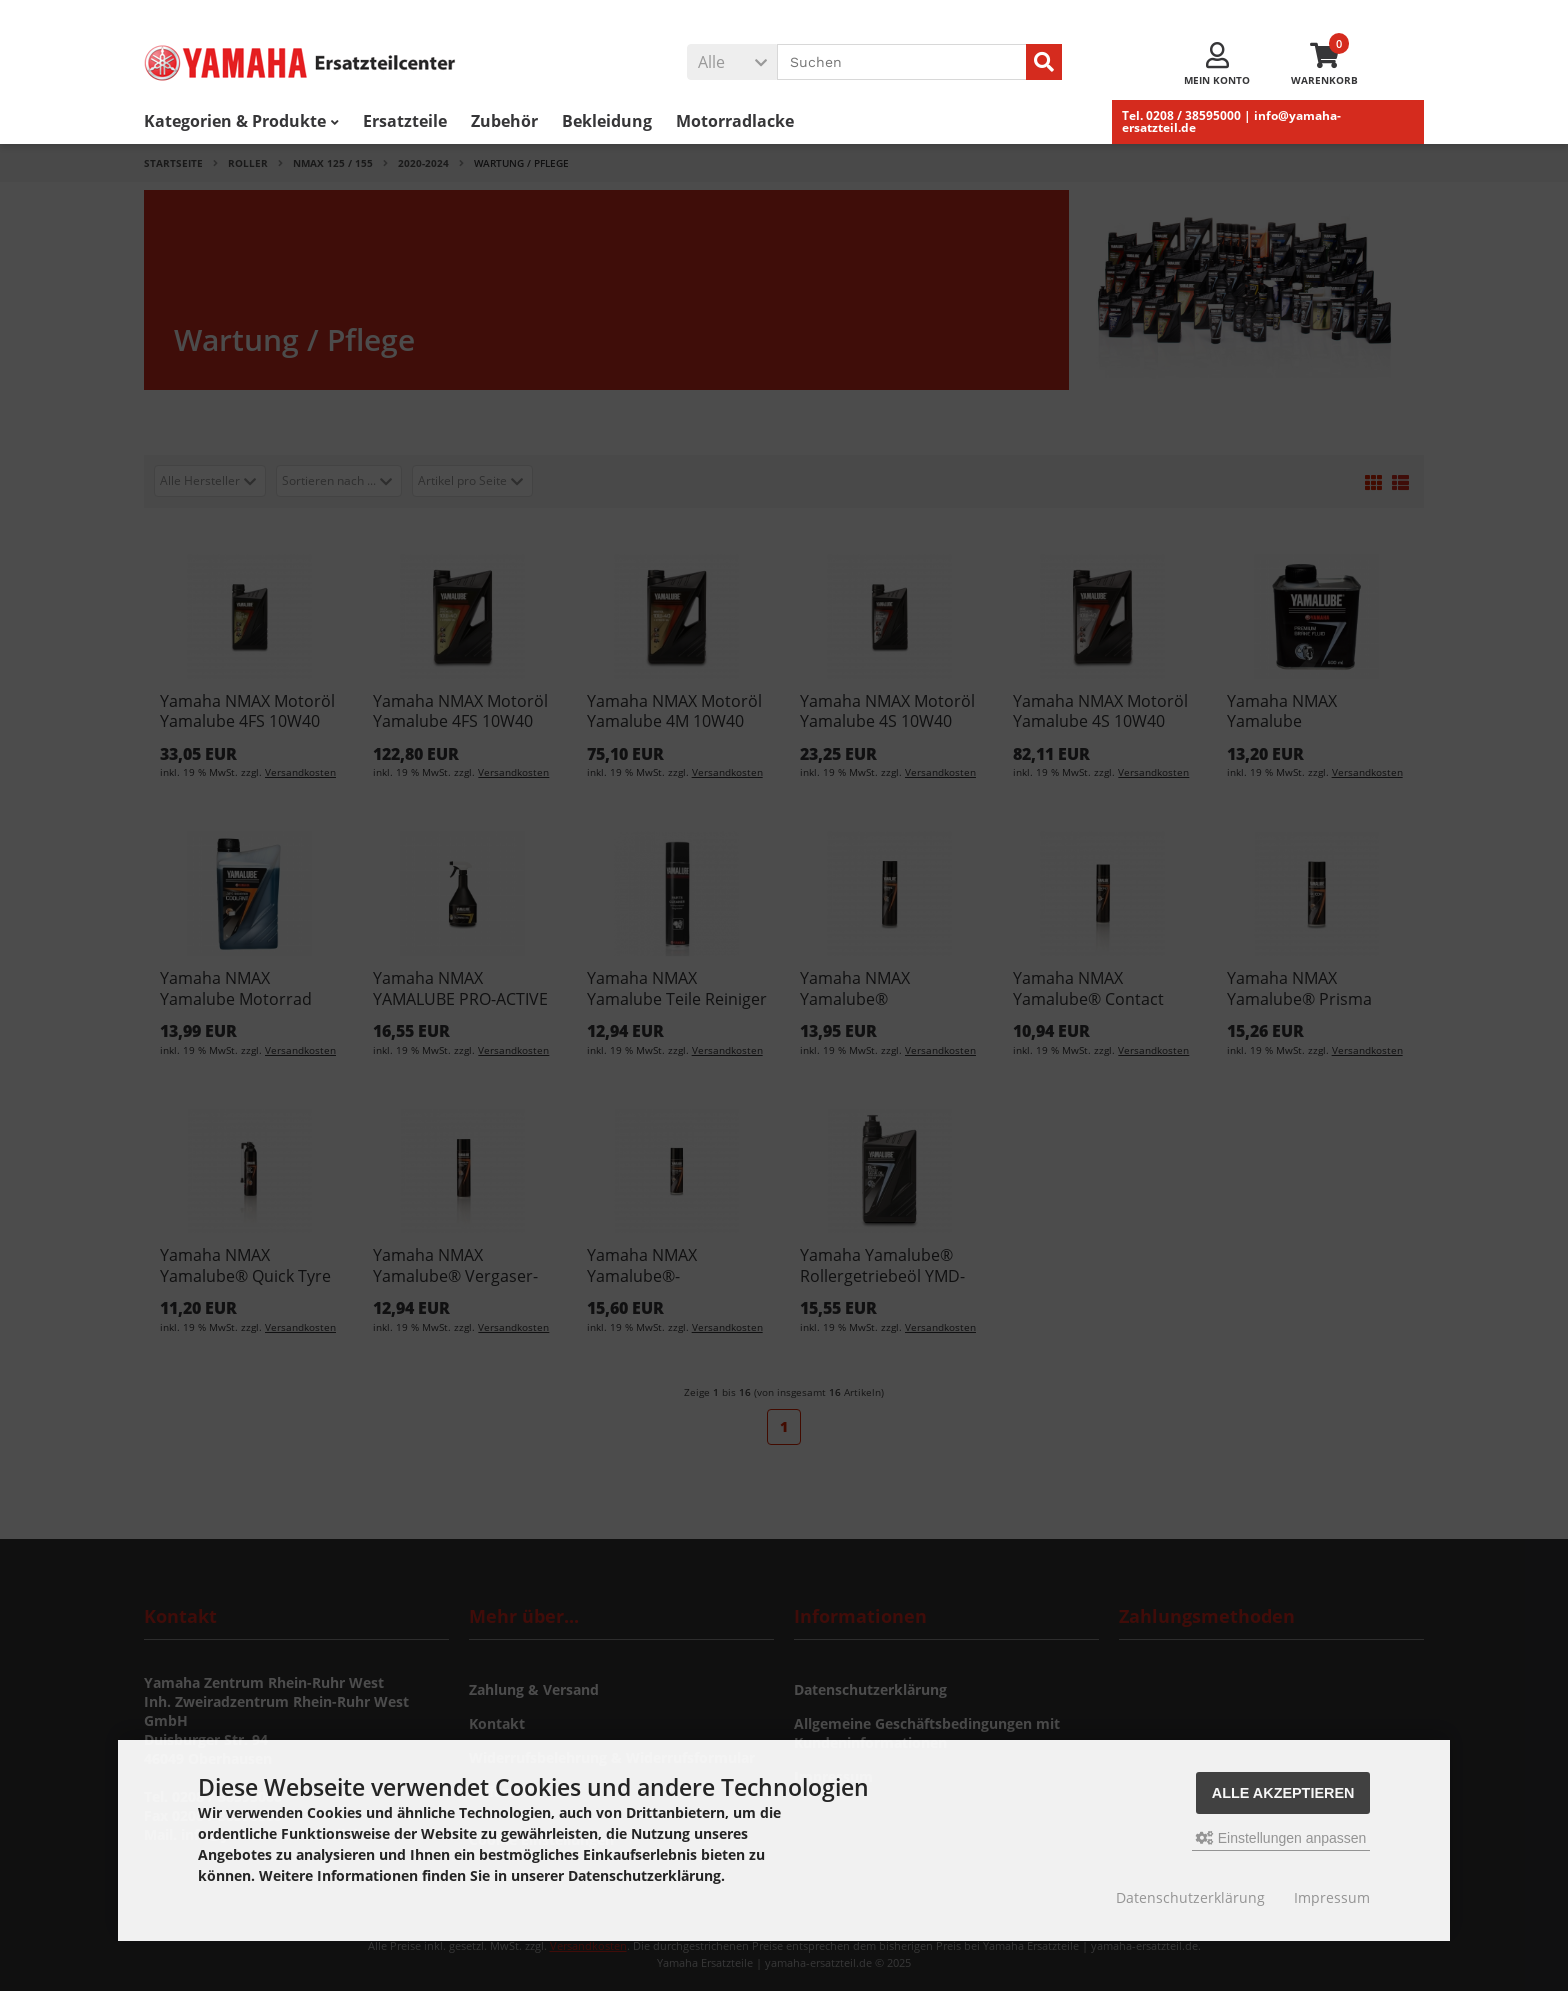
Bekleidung (607, 121)
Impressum (1332, 1897)
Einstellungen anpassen (1281, 1838)
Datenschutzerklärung (1190, 1897)
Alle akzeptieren (1283, 1793)
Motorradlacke (735, 121)
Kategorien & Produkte (241, 121)
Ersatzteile (405, 121)
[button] (732, 62)
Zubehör (504, 121)
